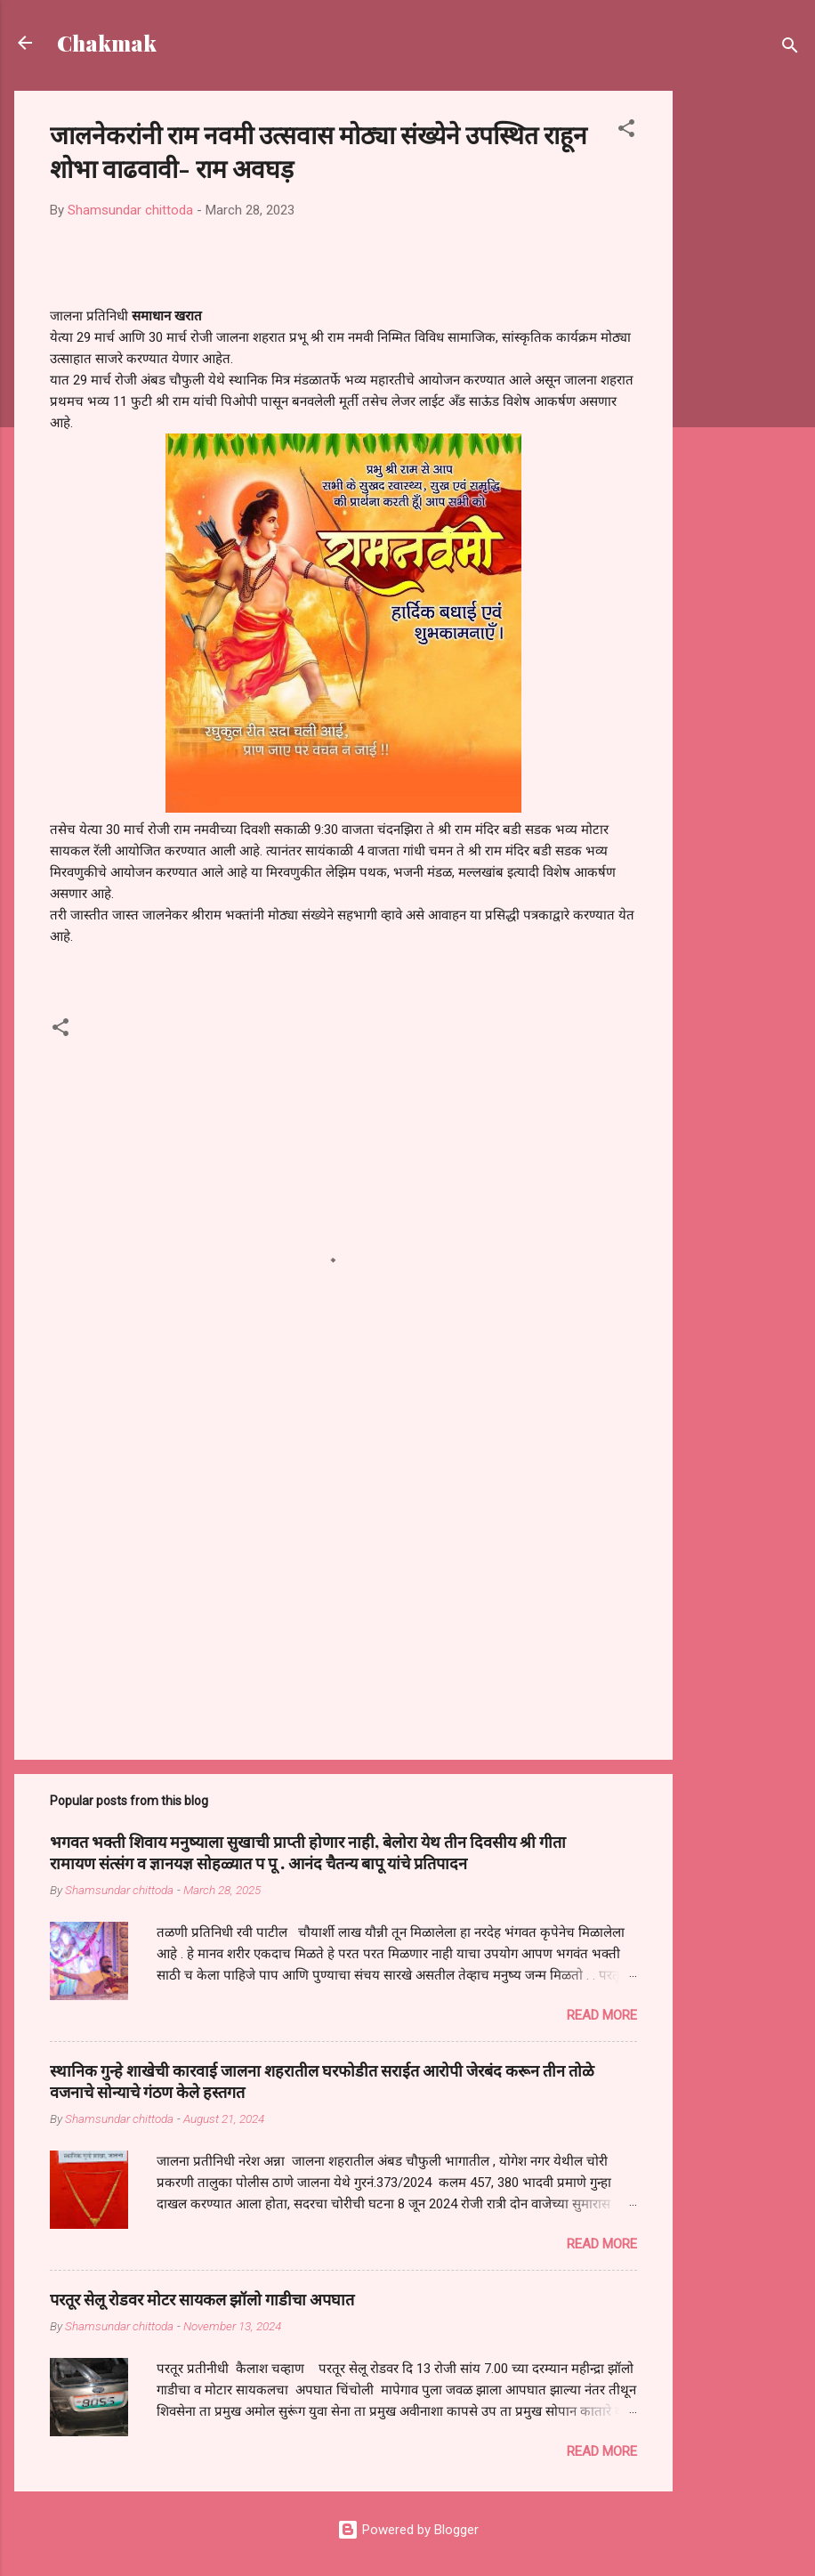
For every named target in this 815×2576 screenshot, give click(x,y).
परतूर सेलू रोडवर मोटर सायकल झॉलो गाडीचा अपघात (202, 2299)
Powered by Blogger (408, 2530)
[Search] (790, 48)
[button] (626, 131)
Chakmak (107, 42)
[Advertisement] (744, 358)
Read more (602, 2015)
